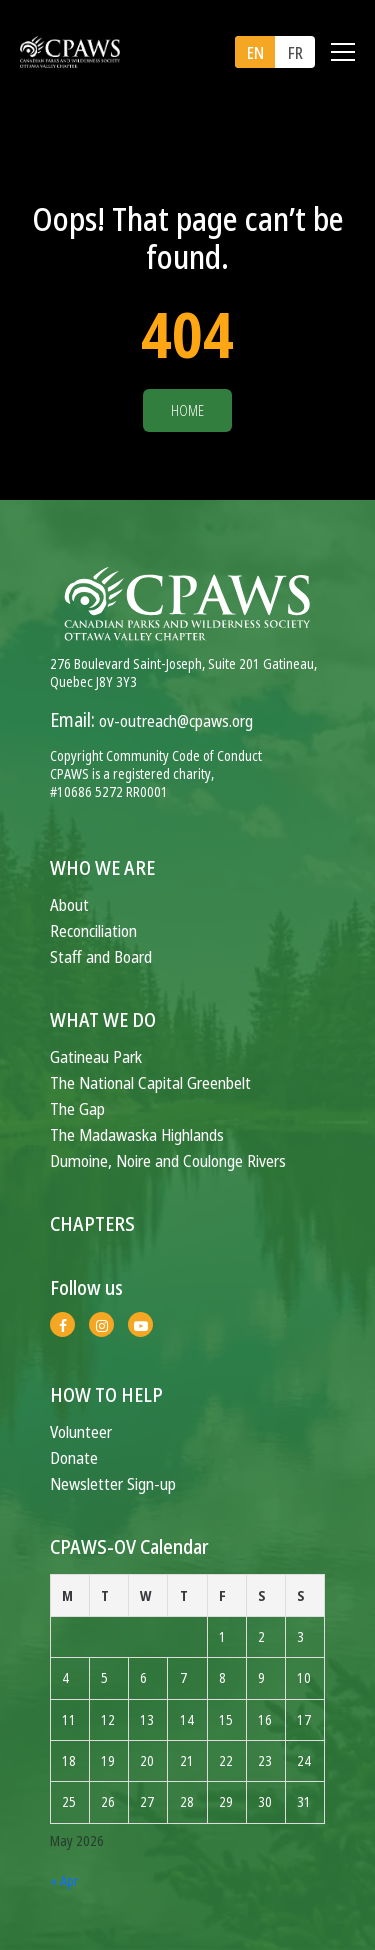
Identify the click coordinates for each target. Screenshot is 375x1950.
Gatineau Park (96, 1056)
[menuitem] (255, 52)
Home (187, 410)
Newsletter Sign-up (113, 1483)
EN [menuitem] (255, 53)
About (69, 904)
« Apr (64, 1880)
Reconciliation (93, 930)
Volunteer (81, 1431)
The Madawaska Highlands (137, 1134)
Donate (74, 1457)
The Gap (77, 1108)
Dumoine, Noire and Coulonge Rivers (168, 1160)
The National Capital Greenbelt (150, 1082)
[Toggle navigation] (343, 52)
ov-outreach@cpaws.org (176, 720)
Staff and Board (101, 956)
